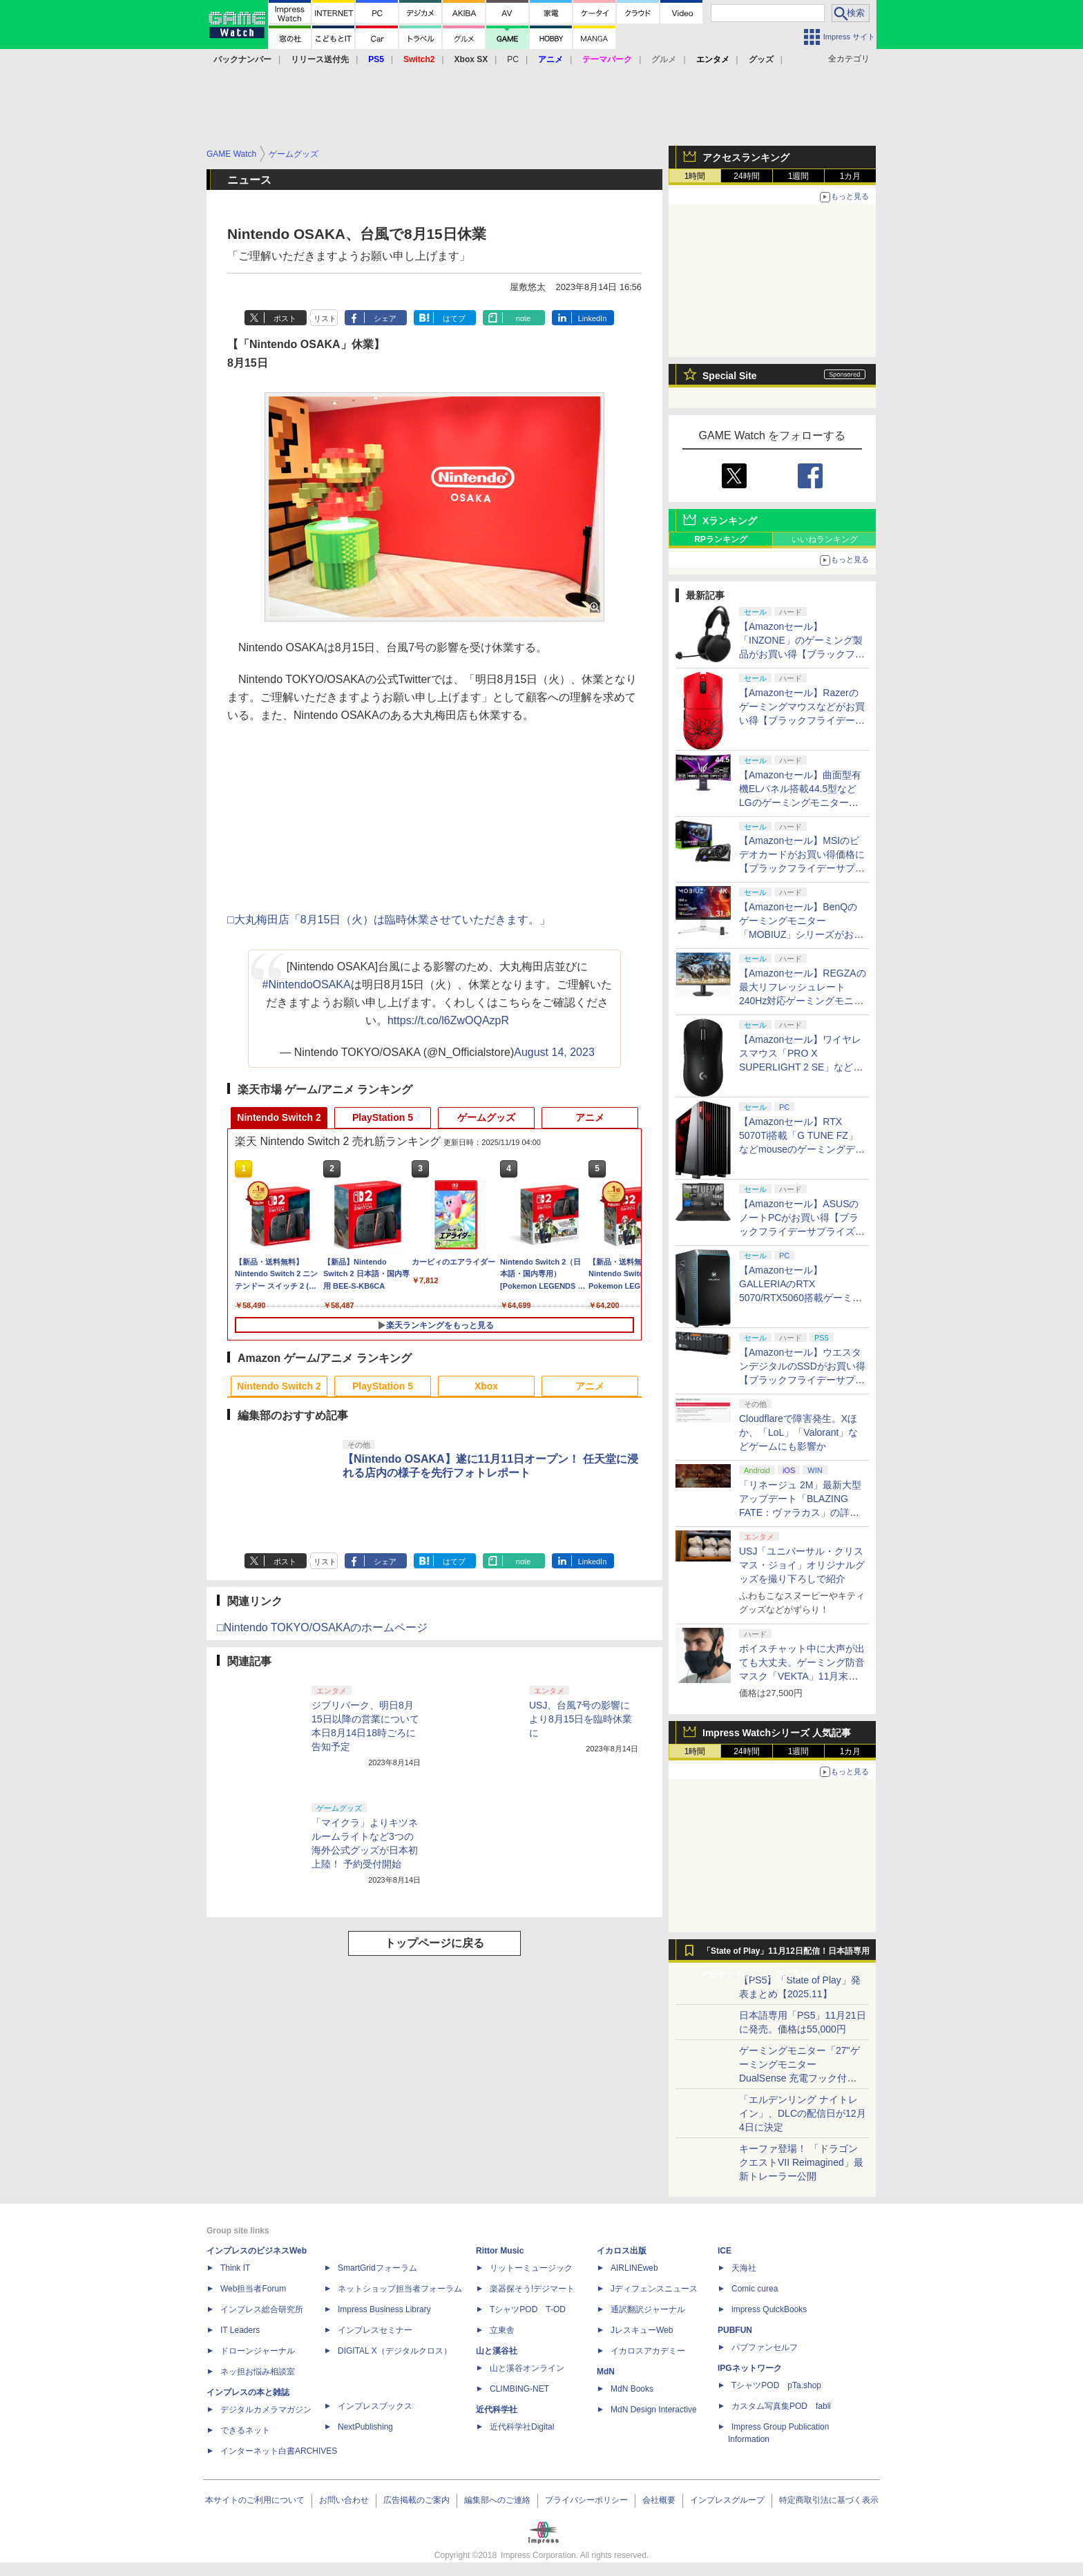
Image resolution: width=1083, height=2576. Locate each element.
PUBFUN (735, 2330)
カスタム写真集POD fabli (781, 2406)
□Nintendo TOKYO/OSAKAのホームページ (322, 1627)
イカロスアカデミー (648, 2351)
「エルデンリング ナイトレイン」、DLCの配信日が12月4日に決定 (802, 2113)
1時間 (695, 176)
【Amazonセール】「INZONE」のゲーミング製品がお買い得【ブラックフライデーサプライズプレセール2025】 (802, 654)
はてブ (454, 318)
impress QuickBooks (769, 2309)
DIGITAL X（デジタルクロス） (395, 2351)
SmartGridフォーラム (377, 2268)
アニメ (589, 1117)
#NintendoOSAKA (306, 984)
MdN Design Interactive (654, 2409)
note (523, 318)
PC (513, 59)
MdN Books (632, 2389)
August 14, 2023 (554, 1052)
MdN (606, 2371)
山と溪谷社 (496, 2351)
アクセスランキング (745, 157)
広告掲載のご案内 (416, 2500)
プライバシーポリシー (586, 2500)
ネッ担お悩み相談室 (257, 2371)
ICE (724, 2251)
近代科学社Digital (522, 2427)
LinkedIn (592, 318)
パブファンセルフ (764, 2347)
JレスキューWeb (642, 2330)
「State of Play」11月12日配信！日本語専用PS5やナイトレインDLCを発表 (786, 1954)
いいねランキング (825, 539)
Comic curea (754, 2289)
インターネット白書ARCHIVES (278, 2451)
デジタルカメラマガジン (266, 2409)
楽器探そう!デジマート (532, 2289)
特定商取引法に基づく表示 (829, 2500)
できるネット (245, 2430)
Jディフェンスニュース (654, 2289)
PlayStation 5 (382, 1117)
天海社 (743, 2268)
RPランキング (720, 539)
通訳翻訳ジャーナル (648, 2309)
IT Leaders (240, 2330)
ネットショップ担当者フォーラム (400, 2289)
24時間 (746, 176)
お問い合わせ (344, 2500)
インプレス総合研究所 (261, 2309)
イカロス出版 (621, 2251)
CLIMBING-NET (519, 2389)
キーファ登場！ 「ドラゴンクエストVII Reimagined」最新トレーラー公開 (801, 2162)
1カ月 (850, 176)
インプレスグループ (727, 2500)
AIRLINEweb (634, 2268)
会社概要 (658, 2500)
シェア (385, 318)
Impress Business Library (384, 2309)
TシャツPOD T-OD (528, 2309)
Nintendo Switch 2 (278, 1117)
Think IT (235, 2268)
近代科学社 (496, 2409)
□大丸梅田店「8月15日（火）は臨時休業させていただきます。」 (388, 919)
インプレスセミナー (375, 2330)
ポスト (285, 318)
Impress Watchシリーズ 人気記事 (776, 1732)
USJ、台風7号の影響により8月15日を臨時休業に (580, 1719)
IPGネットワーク (750, 2368)
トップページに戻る (434, 1943)
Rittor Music (500, 2251)
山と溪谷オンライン (527, 2368)
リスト (325, 318)
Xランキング (729, 520)
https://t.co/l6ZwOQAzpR (448, 1020)
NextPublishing (365, 2427)
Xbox (486, 1386)
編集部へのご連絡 (497, 2500)
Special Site (729, 375)
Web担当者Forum (253, 2289)
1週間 (798, 176)
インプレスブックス (375, 2406)
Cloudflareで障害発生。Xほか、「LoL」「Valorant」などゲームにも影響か (798, 1432)
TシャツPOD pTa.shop (776, 2385)
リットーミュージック (531, 2268)
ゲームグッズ (486, 1117)
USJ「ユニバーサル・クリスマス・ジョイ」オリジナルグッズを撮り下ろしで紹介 (802, 1565)
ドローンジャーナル (257, 2351)
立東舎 (502, 2330)
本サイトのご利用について (255, 2500)
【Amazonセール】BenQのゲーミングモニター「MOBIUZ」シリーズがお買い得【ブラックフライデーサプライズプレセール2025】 (802, 934)
